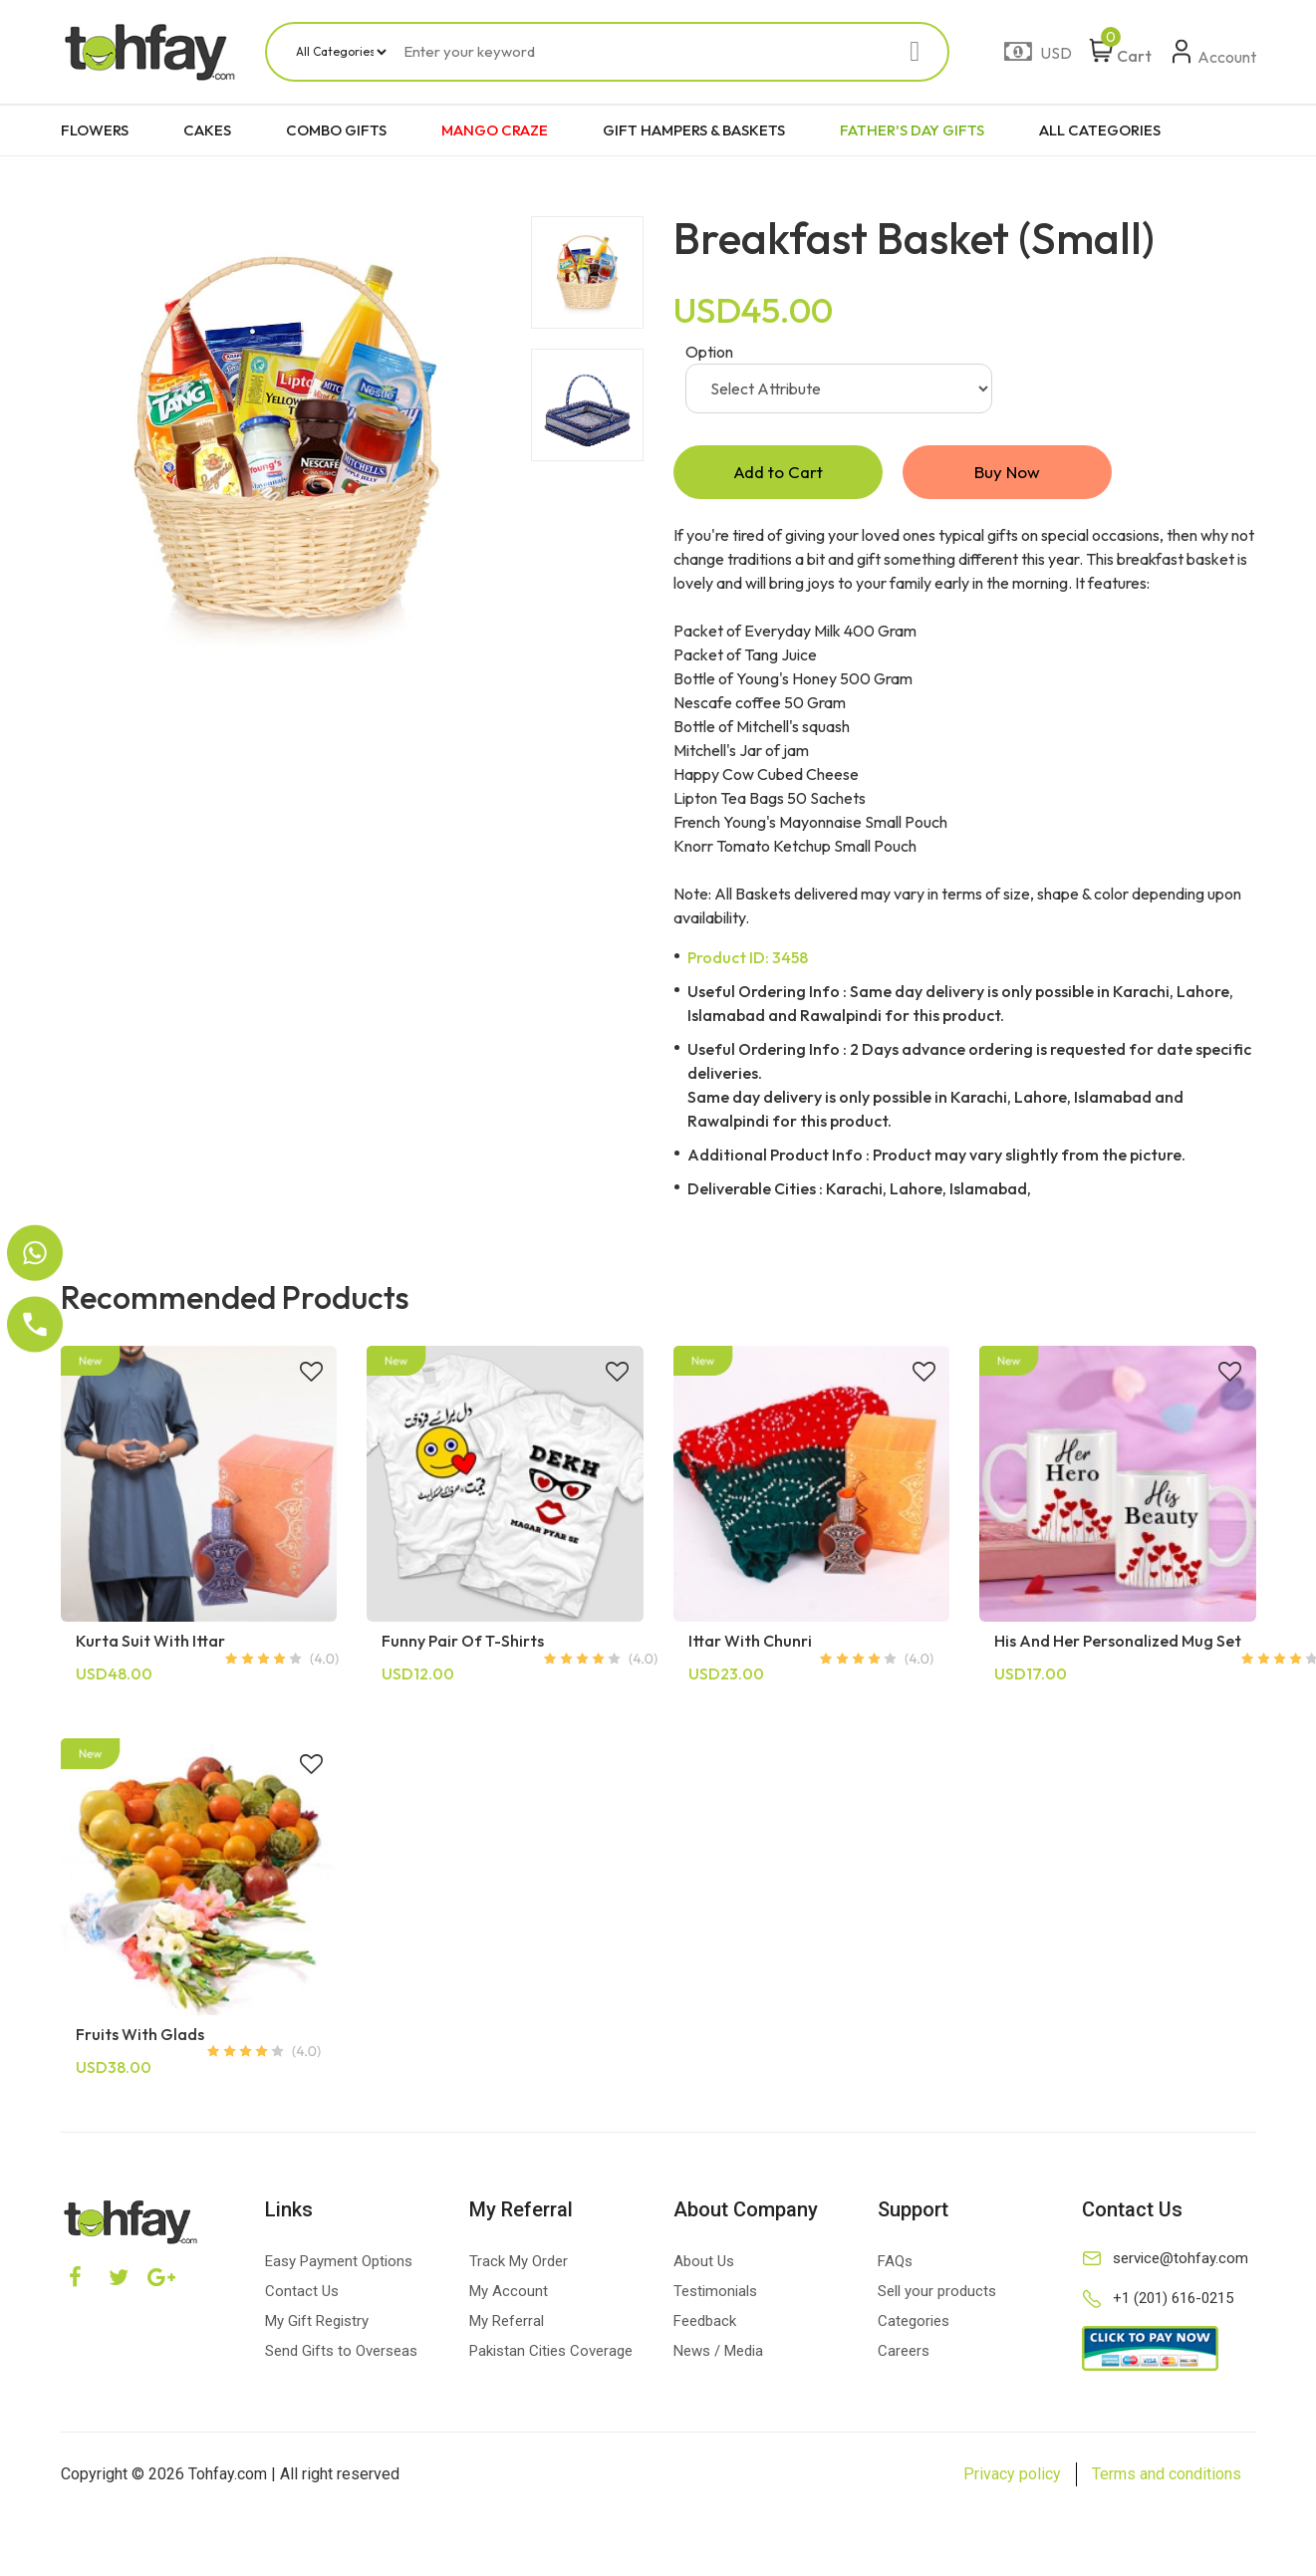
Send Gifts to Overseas (341, 2352)
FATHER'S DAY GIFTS (912, 130)
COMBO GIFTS (336, 130)
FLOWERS (95, 130)
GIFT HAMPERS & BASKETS (694, 130)
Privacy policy (1012, 2474)
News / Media (718, 2352)
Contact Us (302, 2292)
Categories (913, 2322)
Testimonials (715, 2292)
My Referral (506, 2322)
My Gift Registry (317, 2322)
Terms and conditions (1166, 2474)
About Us (703, 2262)
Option (709, 352)
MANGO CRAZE (494, 130)
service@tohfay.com (1180, 2259)
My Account (508, 2292)
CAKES (207, 130)
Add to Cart (778, 472)
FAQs (895, 2262)
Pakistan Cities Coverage (551, 2352)
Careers (903, 2352)
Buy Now (1007, 472)
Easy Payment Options (338, 2262)
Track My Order (518, 2262)
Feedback (704, 2322)
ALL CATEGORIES (1100, 130)
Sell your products (937, 2292)
